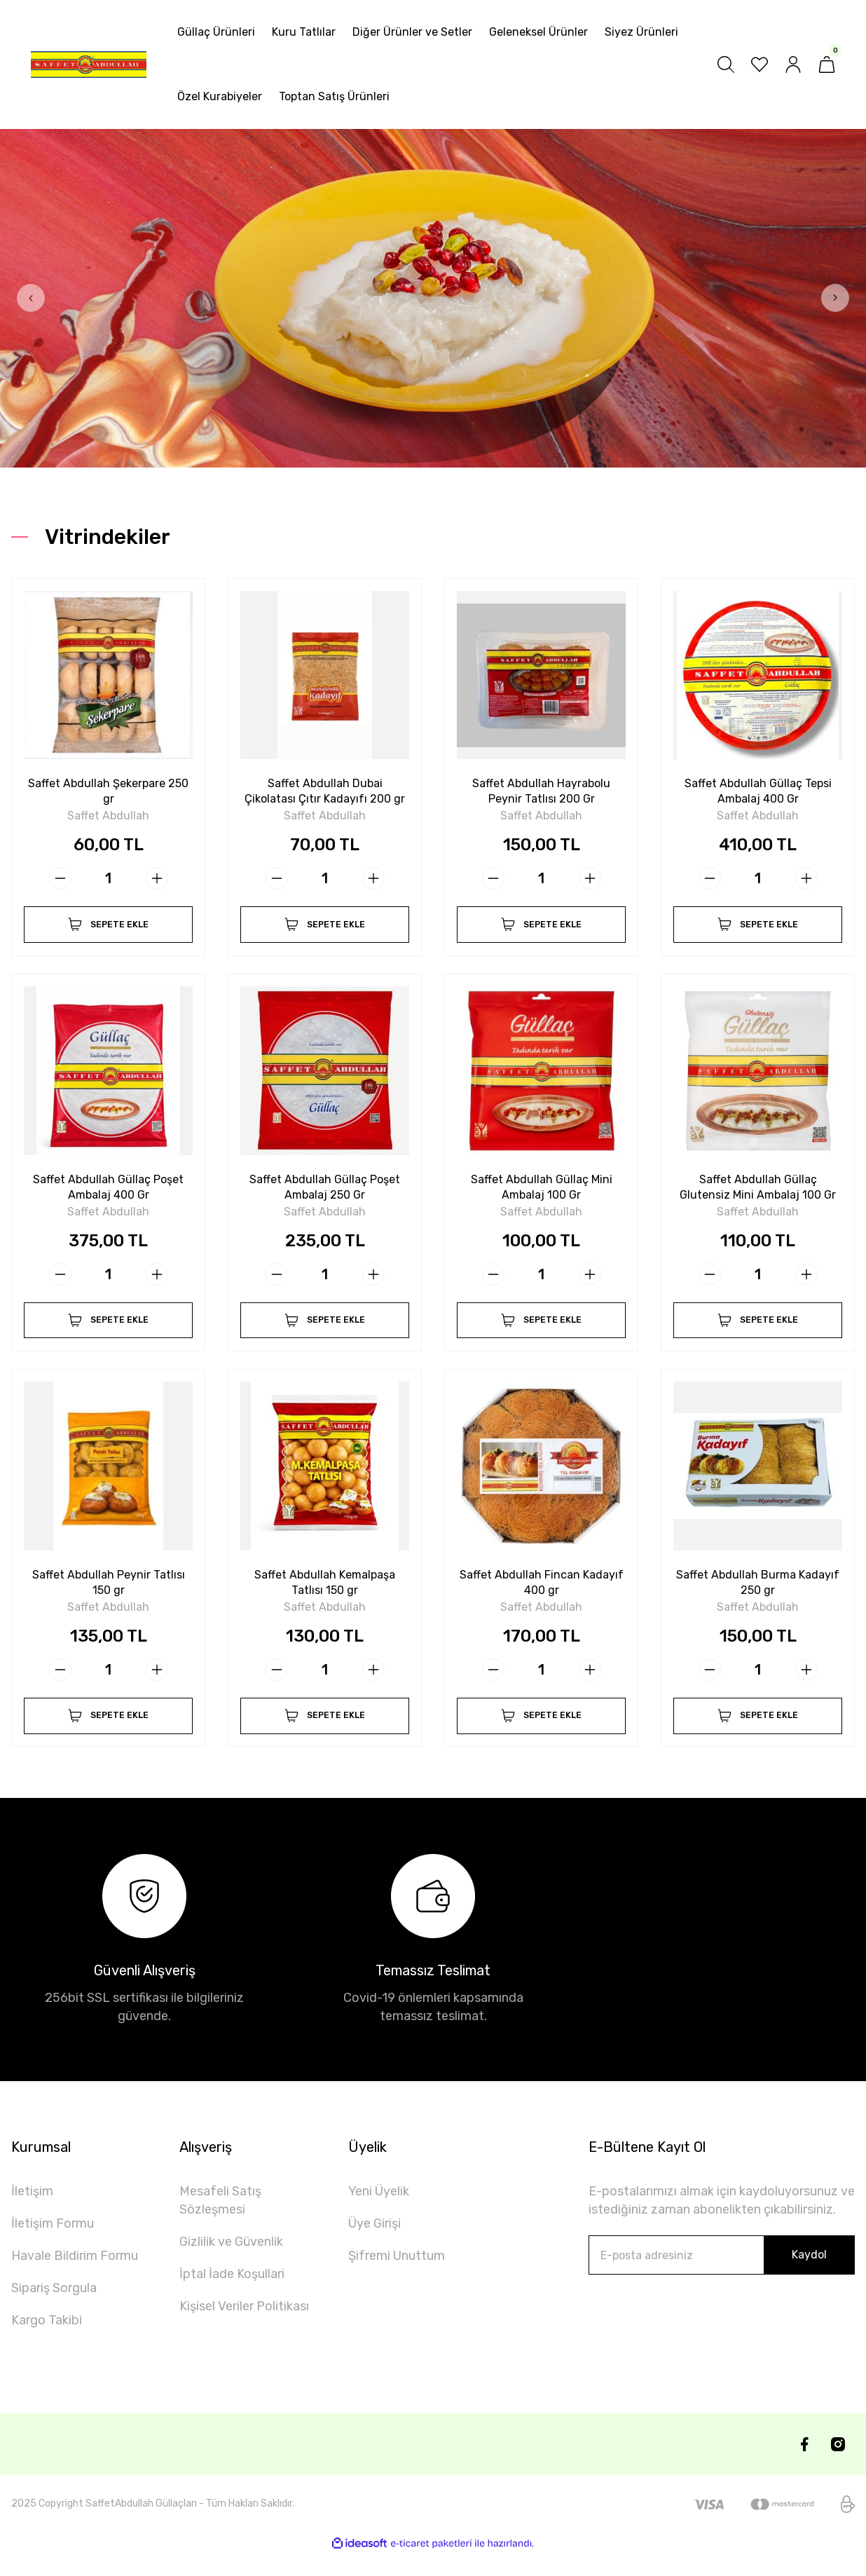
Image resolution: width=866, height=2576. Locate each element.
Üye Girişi (374, 2246)
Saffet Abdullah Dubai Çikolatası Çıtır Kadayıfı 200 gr (325, 787)
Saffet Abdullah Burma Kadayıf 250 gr (758, 1593)
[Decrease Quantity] (60, 874)
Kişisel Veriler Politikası (244, 2329)
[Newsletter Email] (722, 2278)
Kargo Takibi (46, 2343)
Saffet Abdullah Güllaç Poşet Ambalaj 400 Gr (108, 1189)
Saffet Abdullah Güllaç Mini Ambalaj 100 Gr (541, 1189)
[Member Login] (793, 64)
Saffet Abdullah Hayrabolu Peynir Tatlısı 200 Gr (541, 786)
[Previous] (31, 298)
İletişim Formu (52, 2246)
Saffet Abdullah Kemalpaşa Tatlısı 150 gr (324, 1593)
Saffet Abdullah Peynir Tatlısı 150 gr (108, 1593)
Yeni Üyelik (378, 2214)
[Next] (835, 298)
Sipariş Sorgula (54, 2311)
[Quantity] (108, 874)
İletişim (32, 2214)
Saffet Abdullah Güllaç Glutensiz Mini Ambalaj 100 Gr (758, 1189)
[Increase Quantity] (157, 874)
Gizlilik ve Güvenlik (231, 2264)
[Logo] (88, 64)
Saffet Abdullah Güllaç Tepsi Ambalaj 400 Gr (758, 786)
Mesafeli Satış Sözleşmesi (220, 2223)
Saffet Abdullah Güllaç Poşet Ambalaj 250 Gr (324, 1189)
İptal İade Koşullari (231, 2297)
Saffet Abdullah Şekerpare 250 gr (108, 786)
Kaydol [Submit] (809, 2277)
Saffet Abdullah (108, 811)
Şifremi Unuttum (396, 2279)
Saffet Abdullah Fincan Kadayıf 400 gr (541, 1593)
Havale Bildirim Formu (74, 2279)
